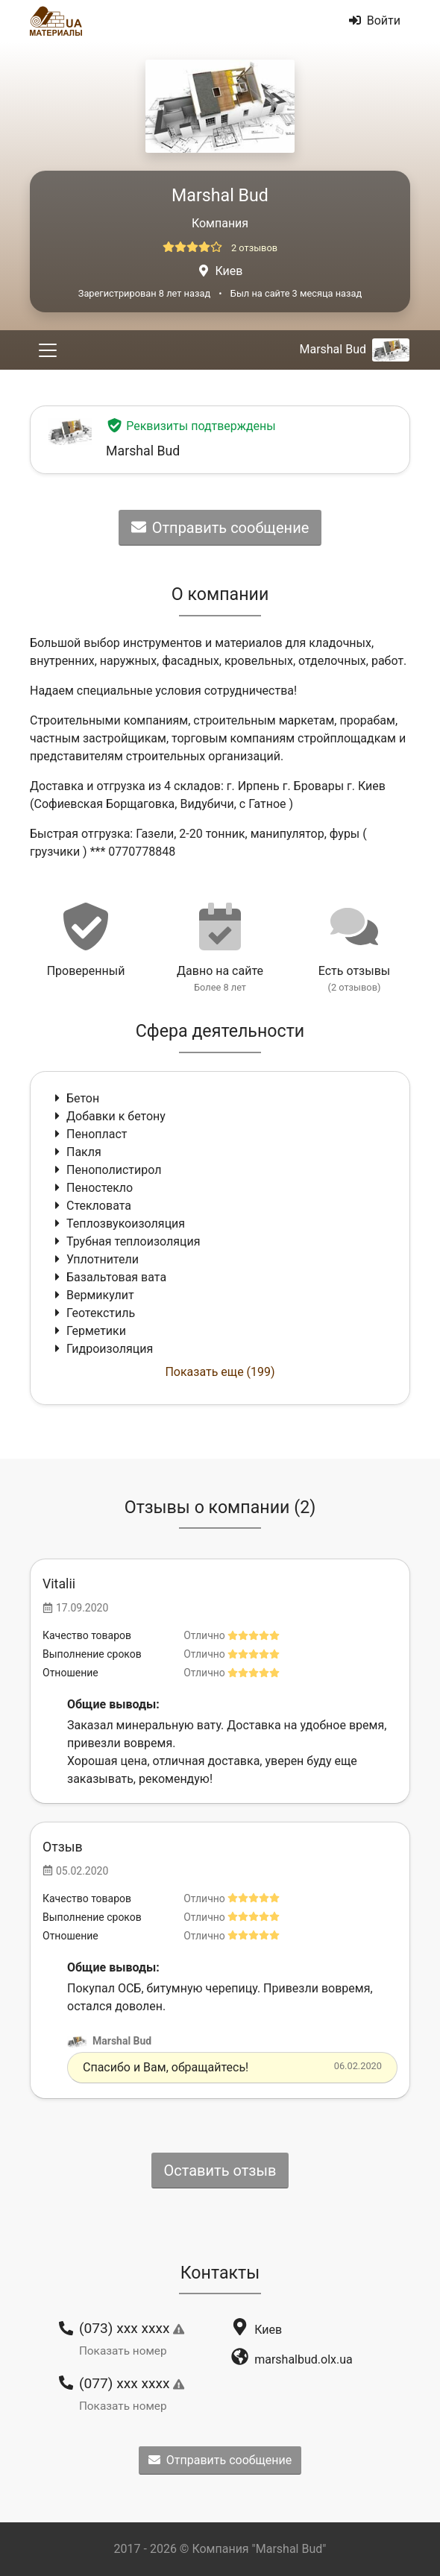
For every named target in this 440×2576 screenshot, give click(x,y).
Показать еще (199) (219, 1372)
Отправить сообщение (220, 528)
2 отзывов (254, 247)
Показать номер (123, 2351)
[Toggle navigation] (48, 350)
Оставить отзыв (220, 2170)
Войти (374, 20)
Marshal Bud (354, 349)
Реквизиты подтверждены (191, 426)
